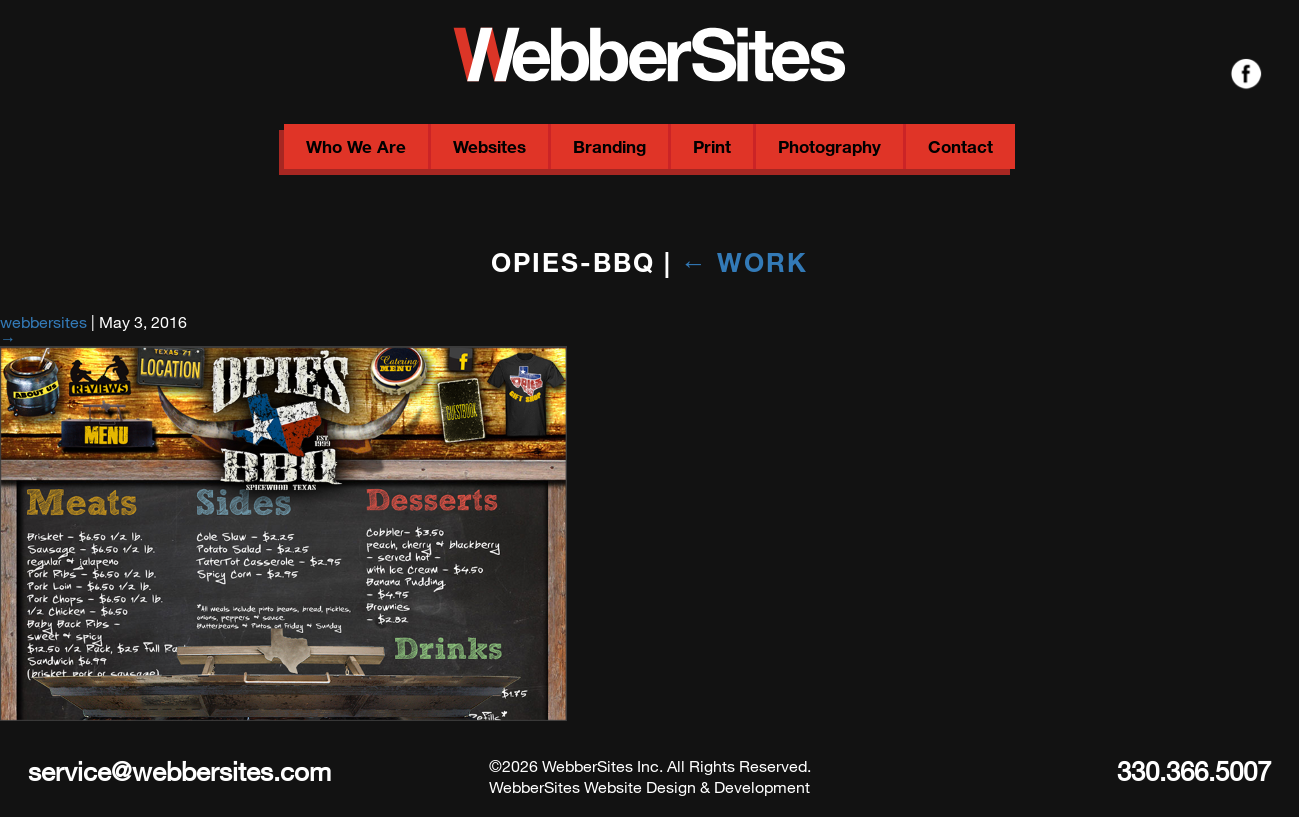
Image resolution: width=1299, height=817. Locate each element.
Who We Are (356, 146)
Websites (489, 146)
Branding (609, 146)
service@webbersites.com (179, 770)
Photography (829, 146)
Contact (960, 146)
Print (712, 146)
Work (745, 261)
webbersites (43, 321)
